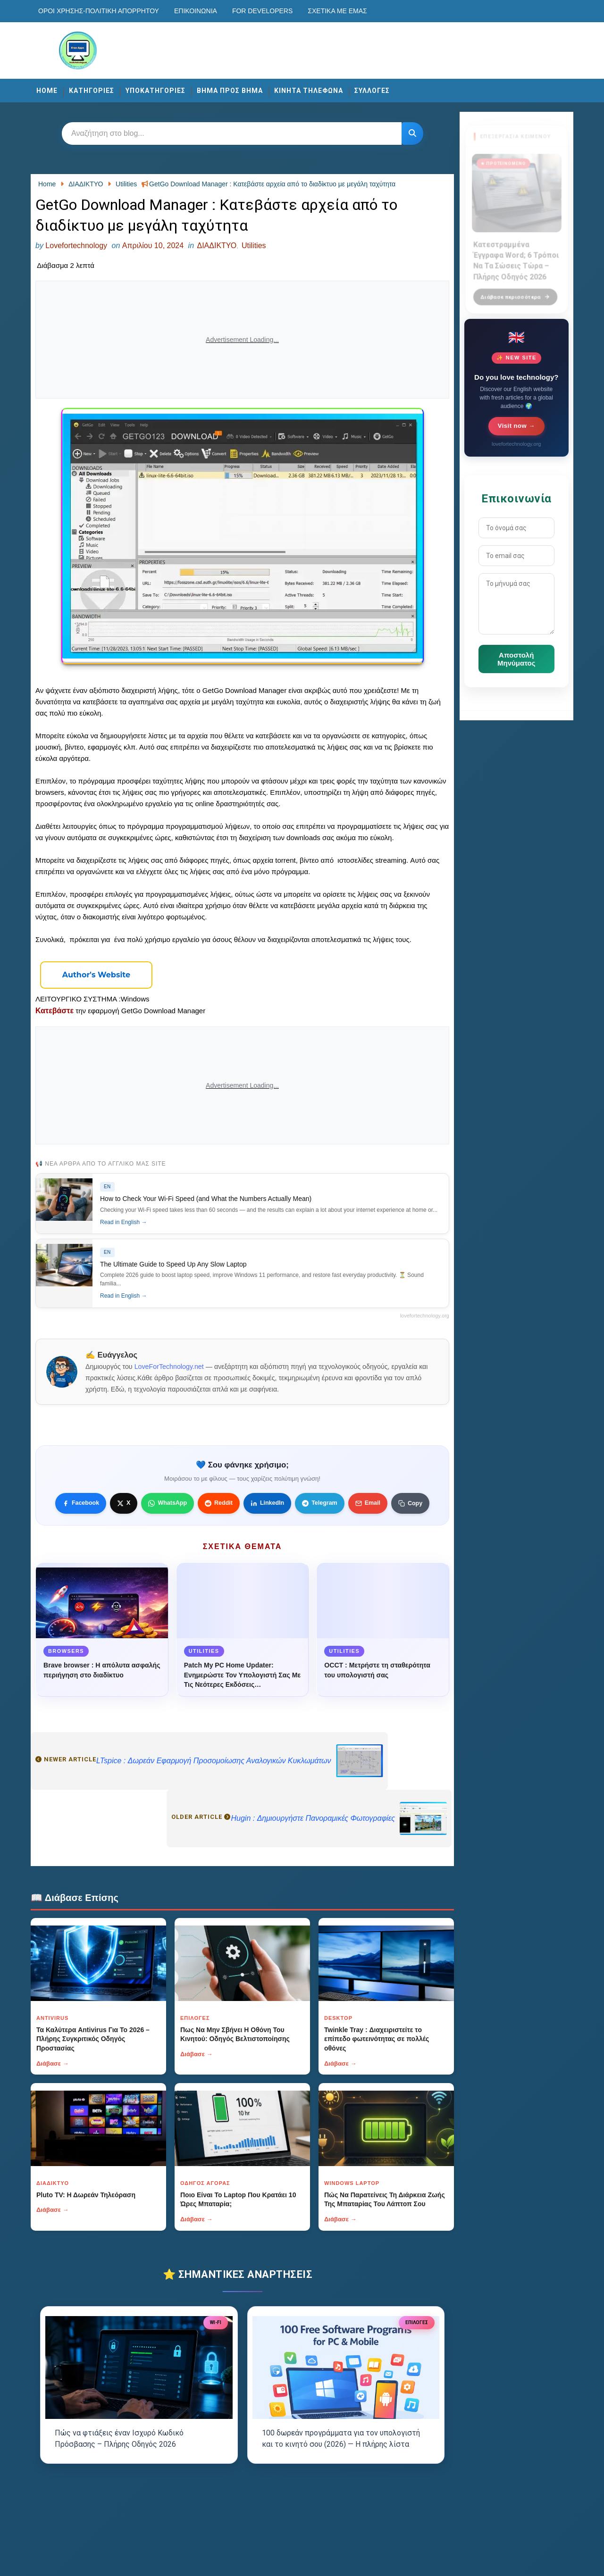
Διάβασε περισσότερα (515, 292)
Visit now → (516, 425)
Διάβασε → (52, 2063)
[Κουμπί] (412, 133)
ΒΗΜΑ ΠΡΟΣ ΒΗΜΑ (230, 90)
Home (47, 90)
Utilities (254, 246)
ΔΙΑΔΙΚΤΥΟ (216, 246)
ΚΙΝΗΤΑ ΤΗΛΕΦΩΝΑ (308, 90)
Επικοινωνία (195, 11)
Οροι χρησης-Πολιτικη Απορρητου (98, 11)
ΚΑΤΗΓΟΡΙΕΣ (91, 90)
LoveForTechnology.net (169, 1366)
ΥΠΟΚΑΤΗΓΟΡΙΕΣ (155, 90)
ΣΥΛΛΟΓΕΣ (372, 90)
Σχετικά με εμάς (337, 11)
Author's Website (96, 975)
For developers (262, 11)
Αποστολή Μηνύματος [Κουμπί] (516, 659)
